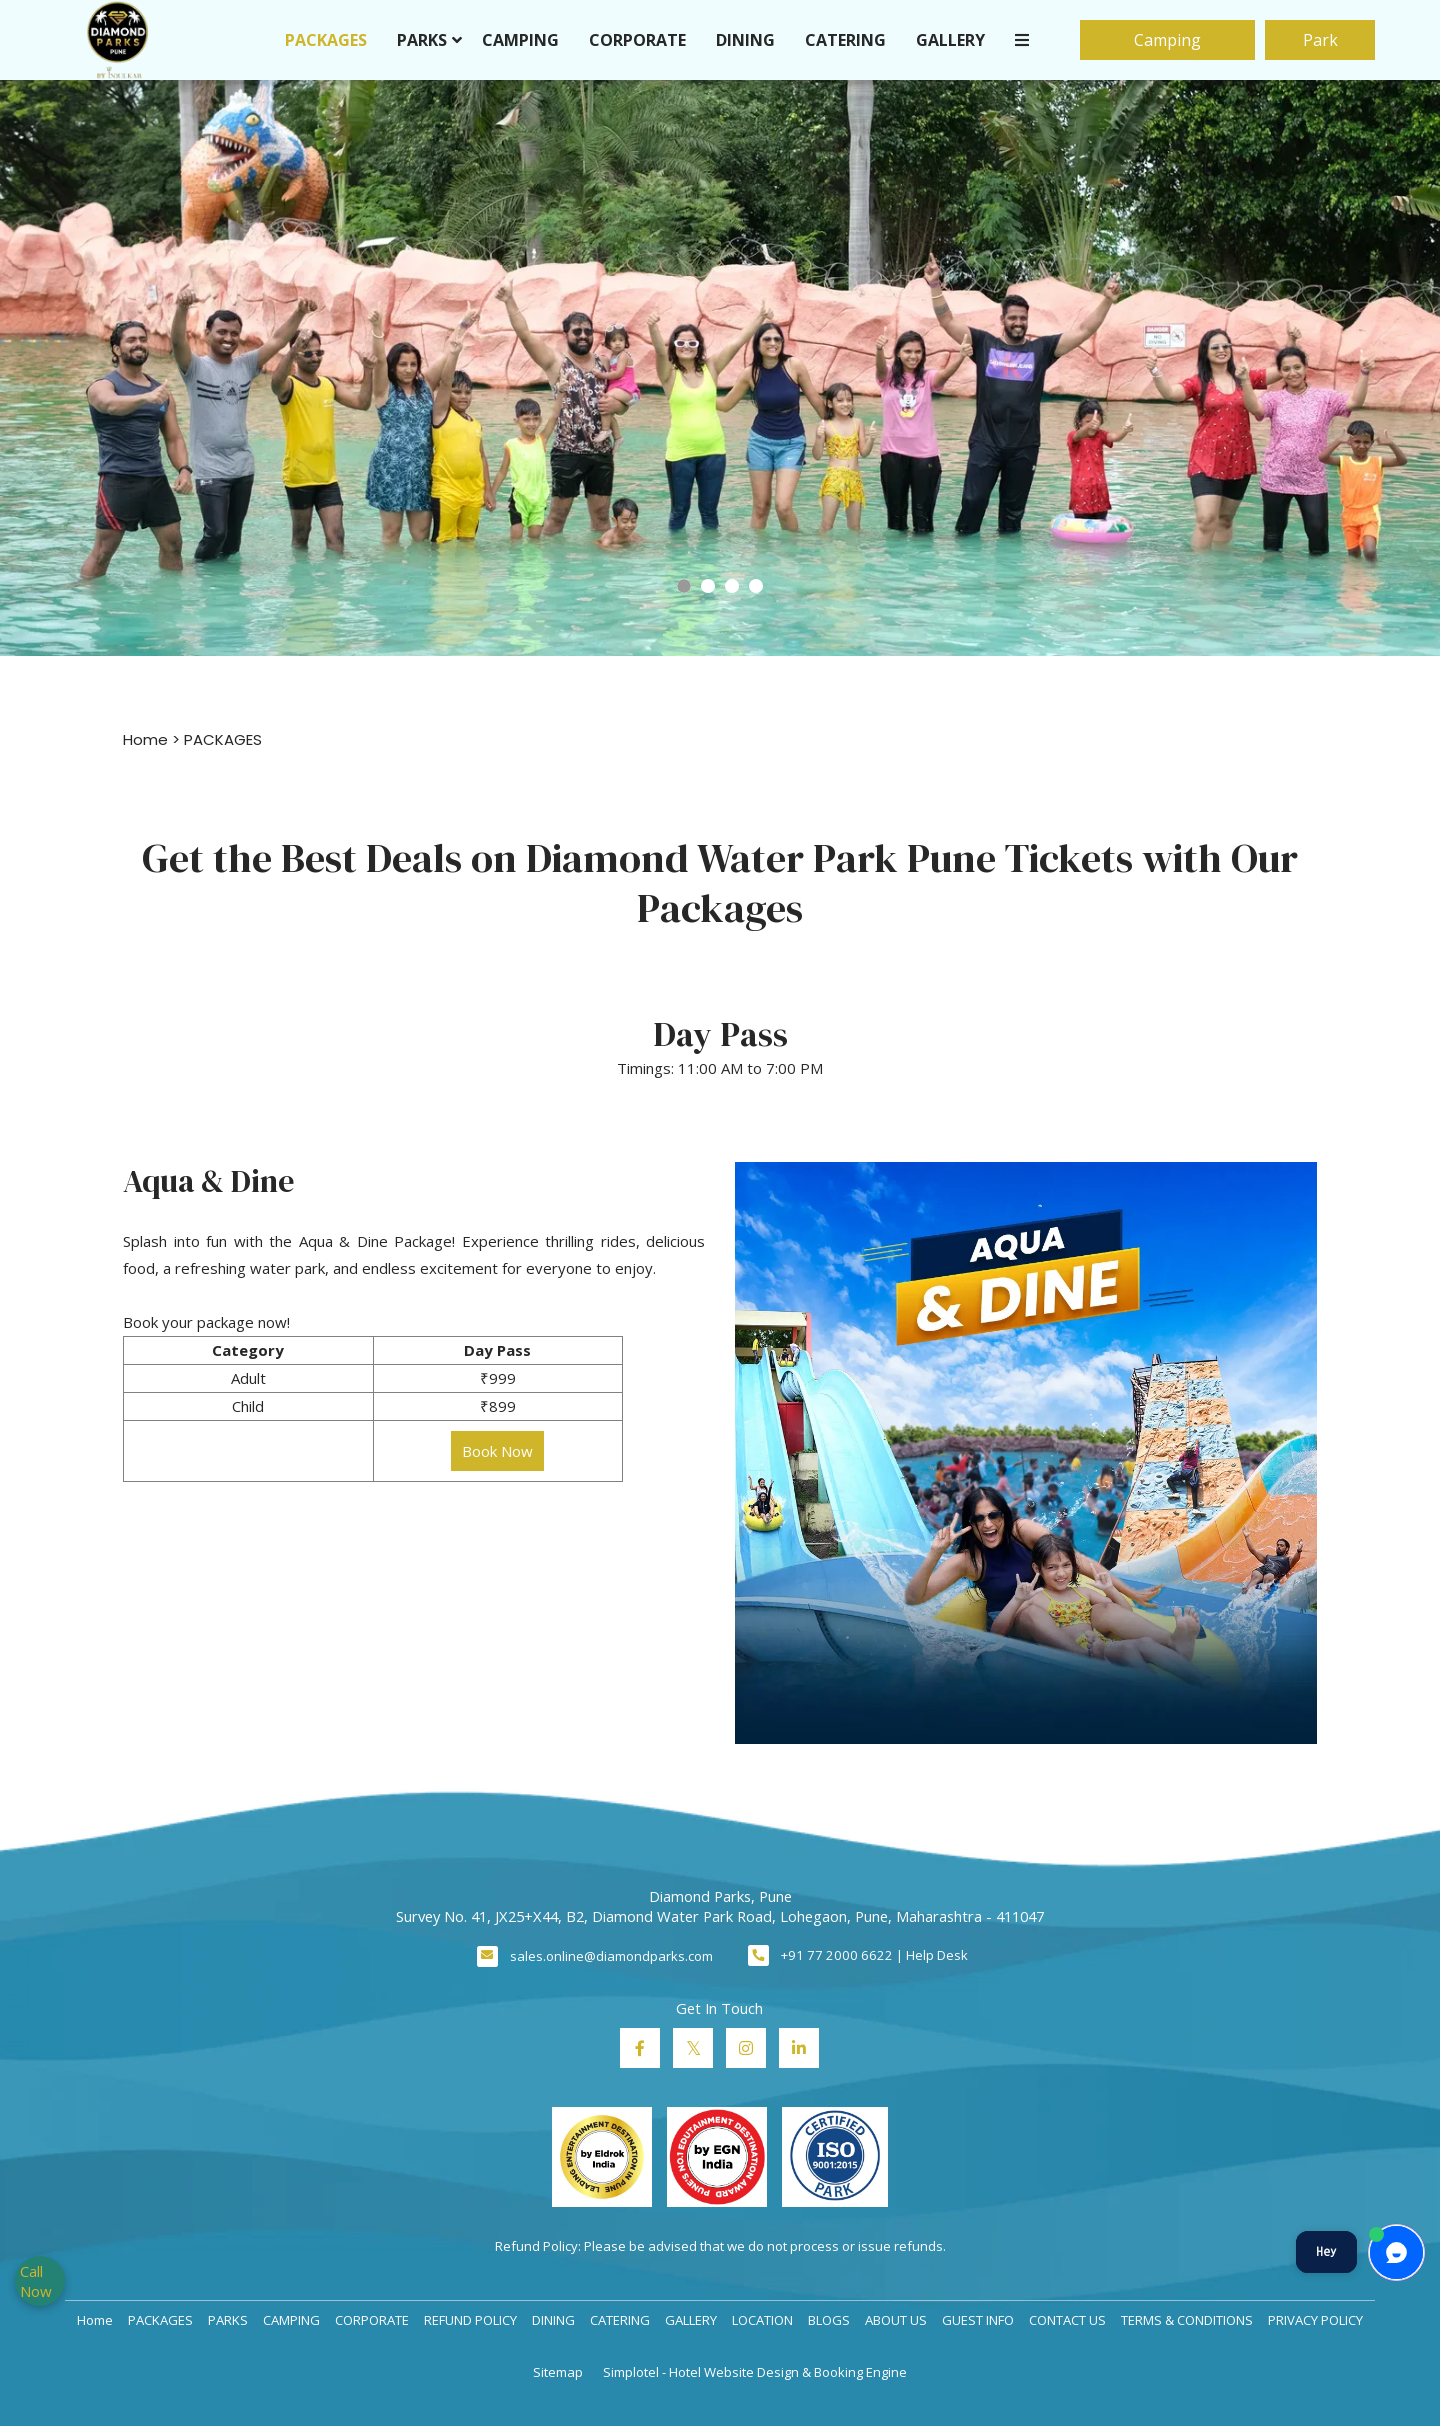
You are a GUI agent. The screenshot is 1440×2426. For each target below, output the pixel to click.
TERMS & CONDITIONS (1187, 2320)
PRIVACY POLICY (1315, 2320)
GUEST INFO (978, 2320)
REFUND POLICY (470, 2320)
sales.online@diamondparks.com (611, 1956)
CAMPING (520, 40)
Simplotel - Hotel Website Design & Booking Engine (755, 2372)
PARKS (422, 40)
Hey (1326, 2251)
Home (145, 739)
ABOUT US (896, 2320)
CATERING (845, 40)
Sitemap (558, 2372)
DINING (745, 40)
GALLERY (950, 40)
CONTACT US (1067, 2320)
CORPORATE (637, 40)
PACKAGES (326, 40)
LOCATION (762, 2320)
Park (1320, 40)
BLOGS (829, 2320)
